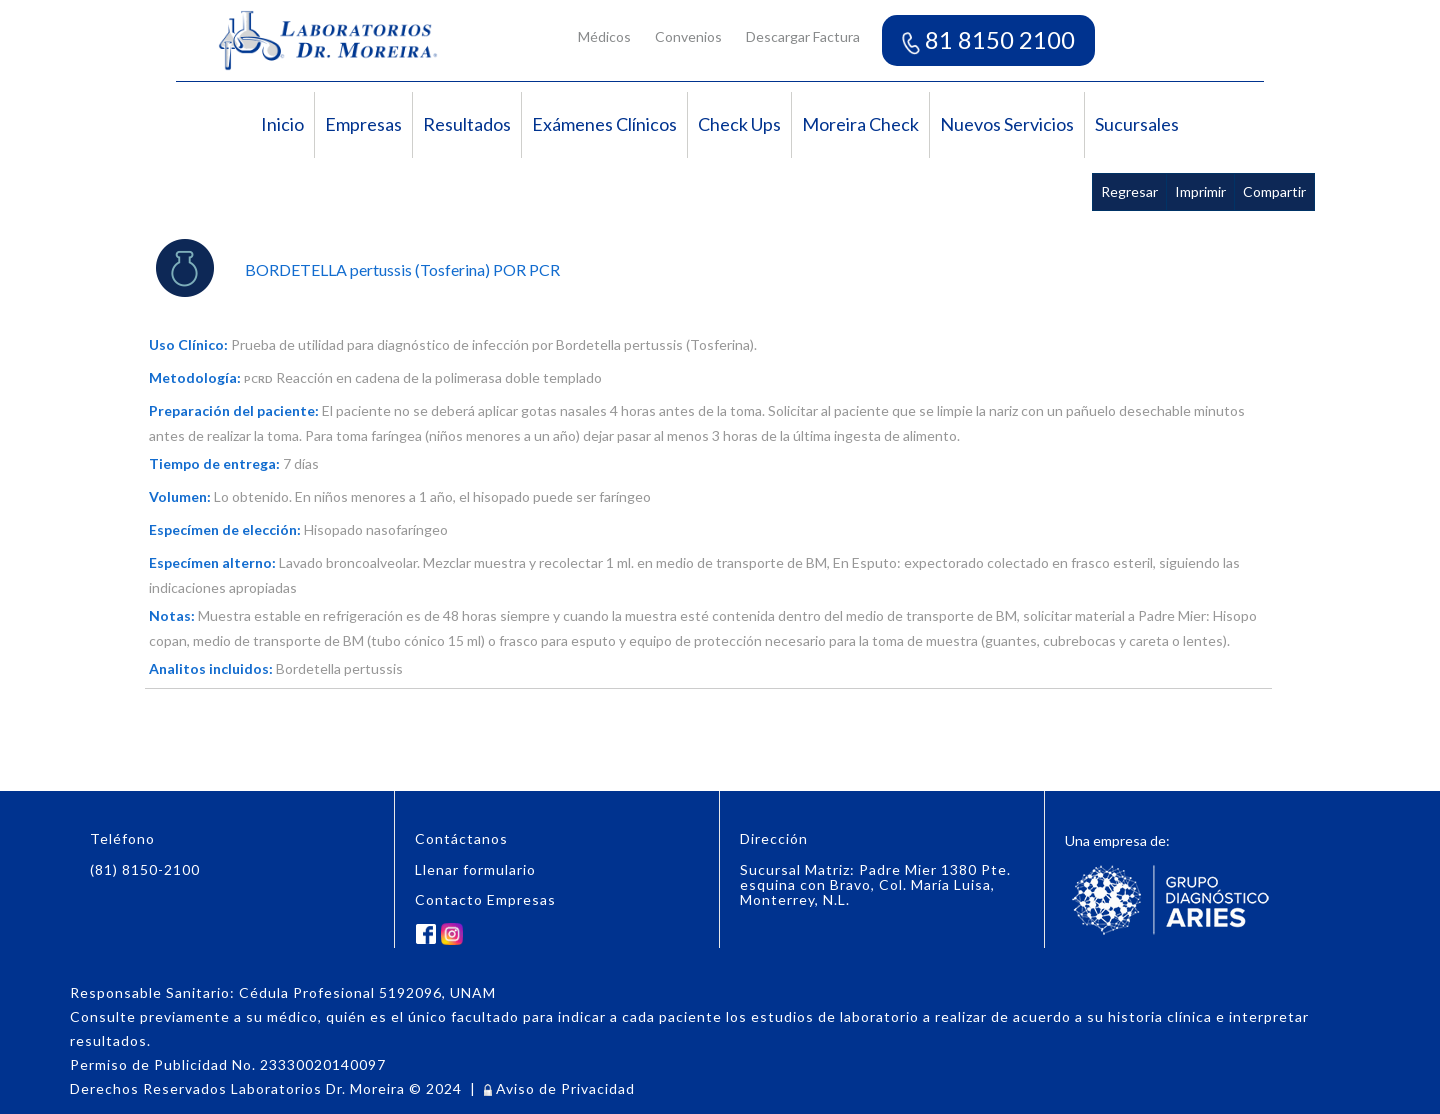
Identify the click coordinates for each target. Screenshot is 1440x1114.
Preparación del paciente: (234, 410)
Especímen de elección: (225, 529)
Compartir (1274, 191)
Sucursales (1137, 124)
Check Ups (739, 124)
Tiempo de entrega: (214, 463)
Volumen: (180, 496)
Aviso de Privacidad (559, 1088)
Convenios (688, 36)
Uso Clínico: (188, 344)
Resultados (467, 124)
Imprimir (1200, 191)
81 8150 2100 (988, 39)
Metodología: (195, 377)
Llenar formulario (475, 869)
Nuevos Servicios (1007, 124)
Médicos (604, 36)
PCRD (258, 379)
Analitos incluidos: (211, 668)
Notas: (172, 615)
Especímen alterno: (212, 562)
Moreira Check (860, 124)
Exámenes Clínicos (604, 124)
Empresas (363, 124)
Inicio (282, 124)
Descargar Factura (803, 36)
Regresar (1129, 191)
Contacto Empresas (485, 899)
